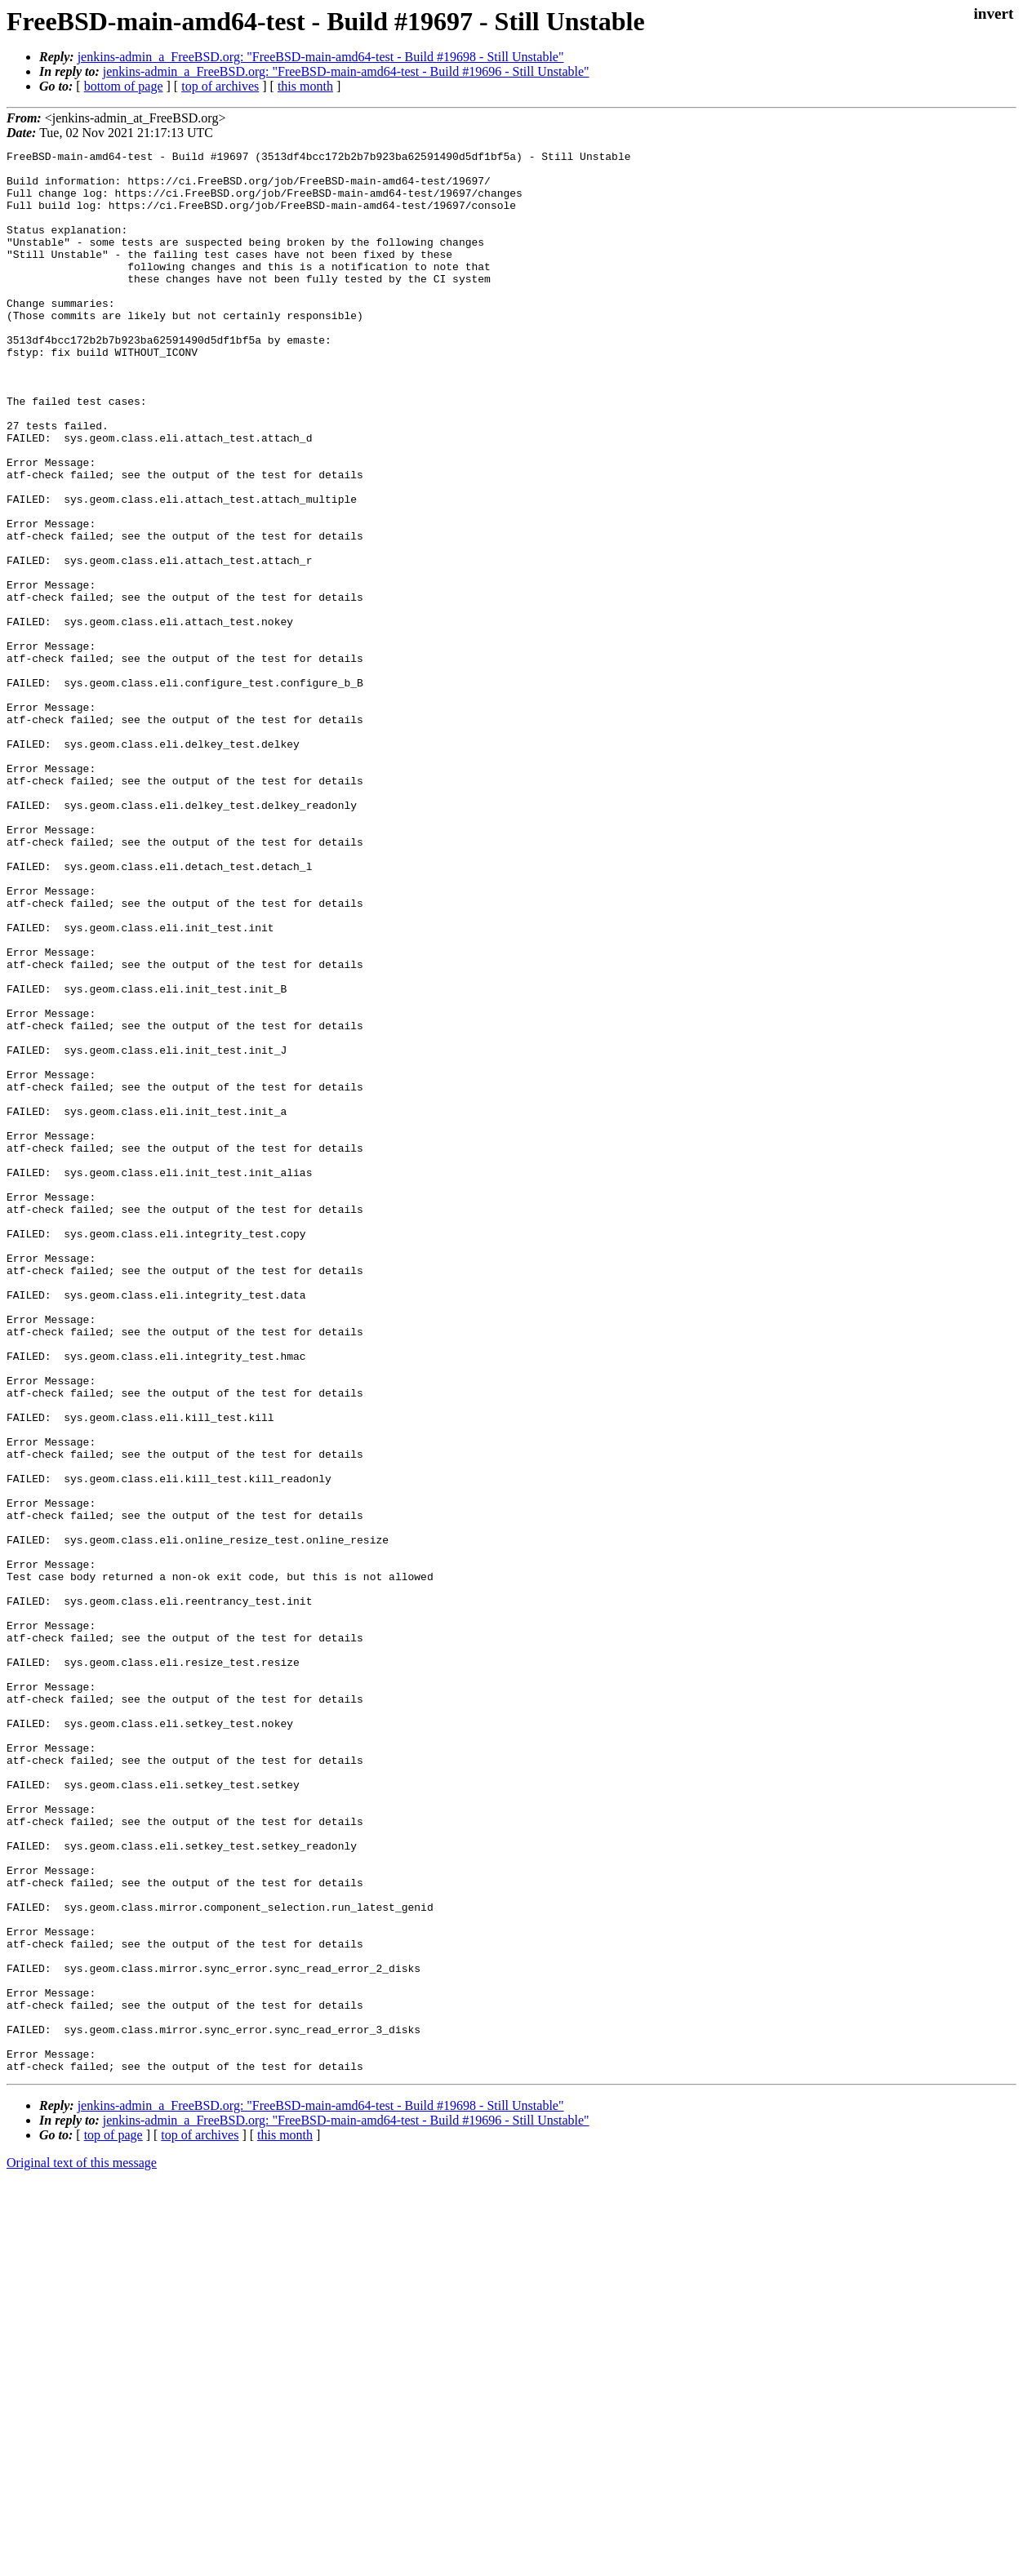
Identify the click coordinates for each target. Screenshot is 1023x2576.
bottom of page (123, 86)
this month (305, 86)
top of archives (220, 86)
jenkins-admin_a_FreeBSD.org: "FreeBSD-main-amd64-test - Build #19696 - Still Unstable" (346, 71)
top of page (113, 2519)
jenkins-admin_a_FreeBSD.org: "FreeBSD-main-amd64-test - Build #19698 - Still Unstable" (321, 57)
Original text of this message (82, 2547)
